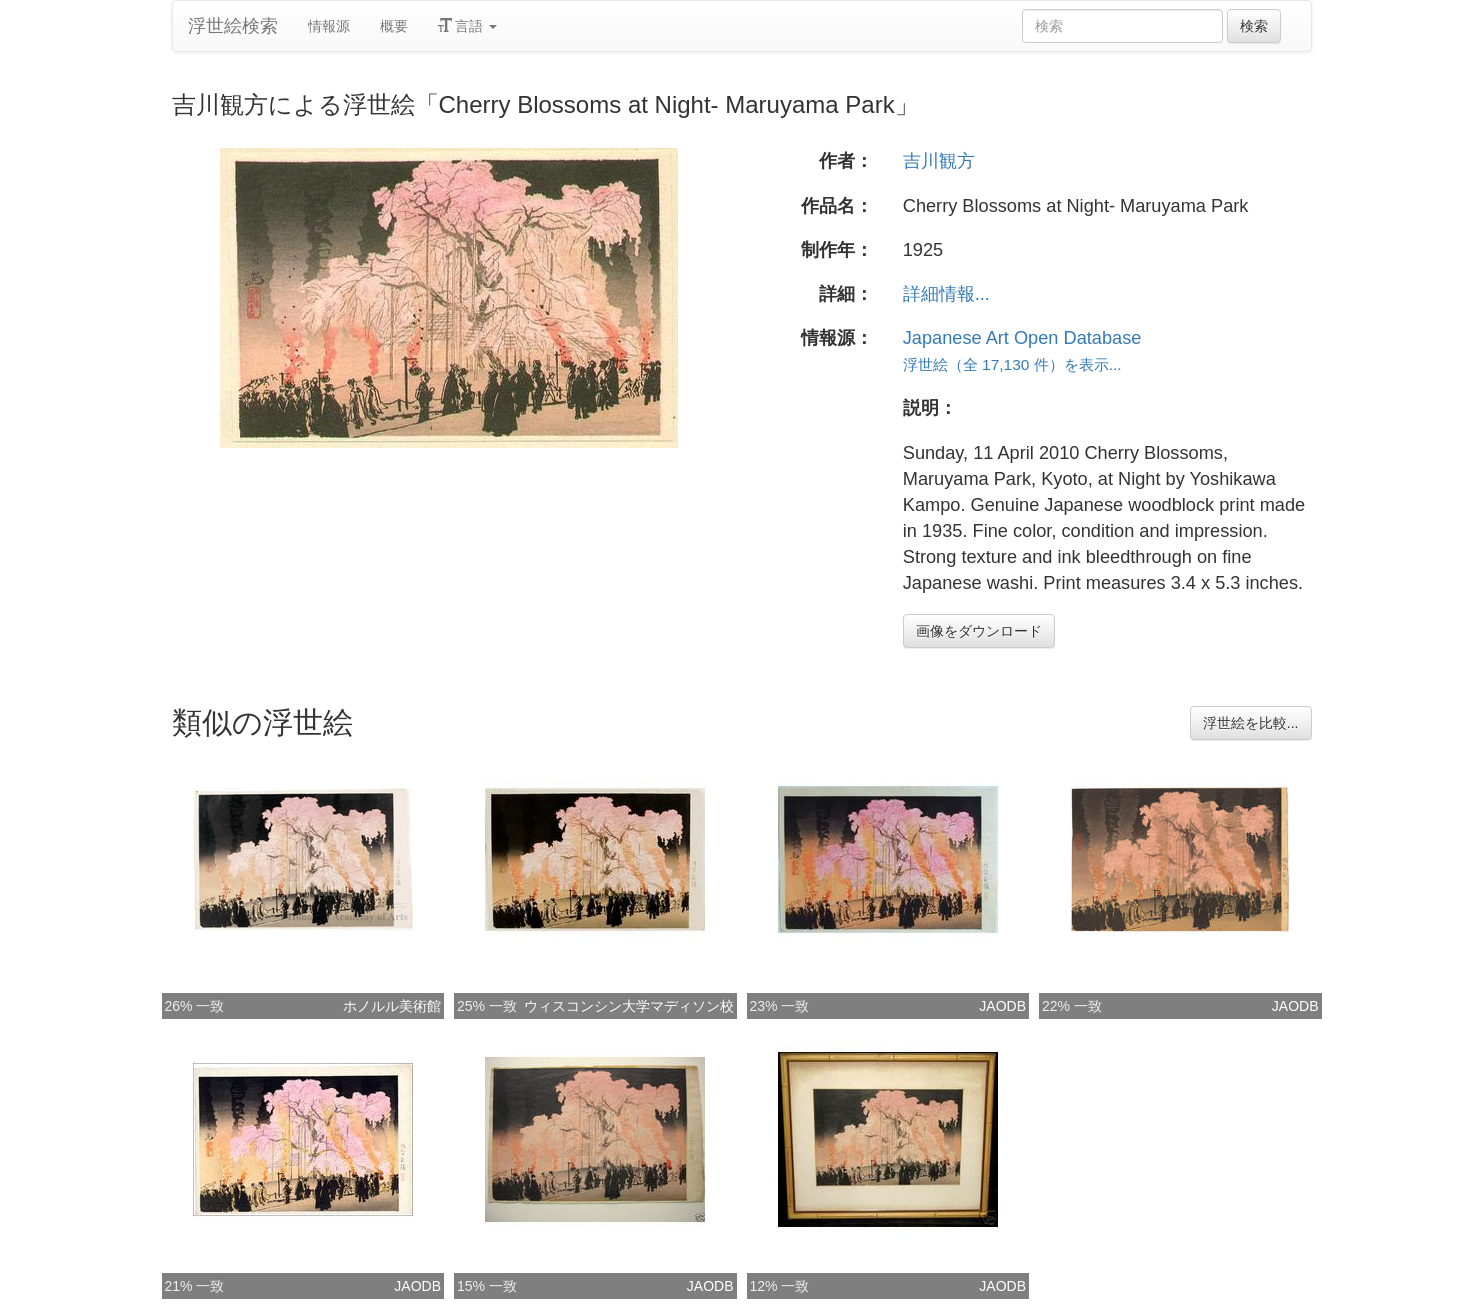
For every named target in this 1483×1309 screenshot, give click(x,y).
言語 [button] (468, 26)
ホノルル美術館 (392, 1006)
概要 (394, 26)
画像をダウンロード (979, 631)
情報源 (329, 26)
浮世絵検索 (233, 26)
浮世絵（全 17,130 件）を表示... (1012, 364)
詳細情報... (946, 294)
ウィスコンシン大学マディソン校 (629, 1006)
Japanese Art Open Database (1022, 338)
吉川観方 (939, 161)
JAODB (1002, 1006)
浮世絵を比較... (1251, 723)
